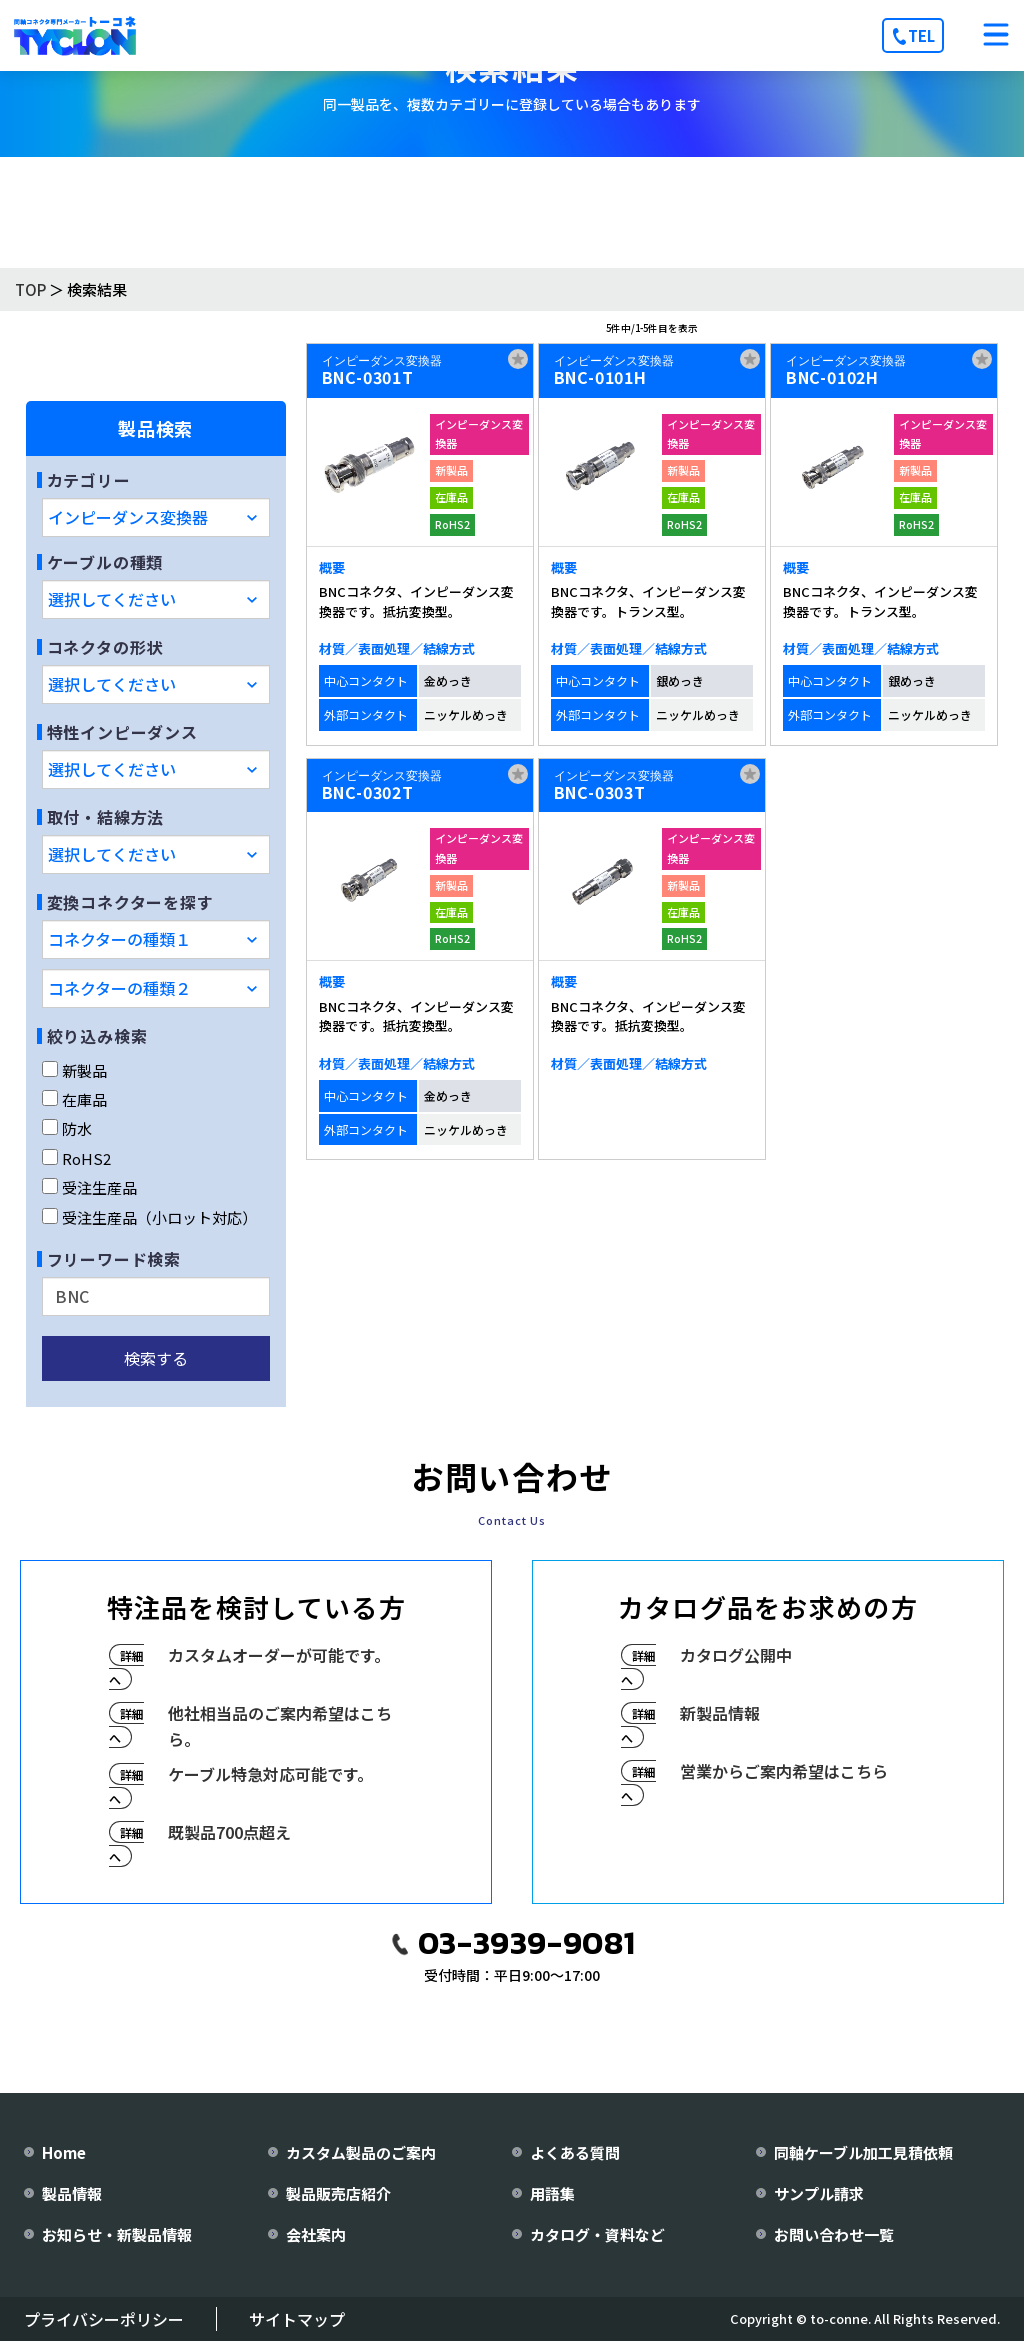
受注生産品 (89, 1187)
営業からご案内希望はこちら (784, 1771)
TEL (921, 35)
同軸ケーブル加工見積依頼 (863, 2152)
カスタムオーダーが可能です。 (279, 1655)
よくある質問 (575, 2152)
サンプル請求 (819, 2193)
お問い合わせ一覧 (834, 2234)
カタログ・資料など (597, 2234)
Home (64, 2152)
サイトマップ (297, 2319)
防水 (67, 1128)
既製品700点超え (229, 1832)
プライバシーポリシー (104, 2319)
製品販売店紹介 (338, 2193)
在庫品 (74, 1099)
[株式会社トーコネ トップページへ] (75, 35)
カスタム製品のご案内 (361, 2152)
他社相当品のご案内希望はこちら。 (280, 1726)
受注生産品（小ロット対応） (149, 1217)
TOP (30, 289)
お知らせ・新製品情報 (117, 2234)
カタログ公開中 (736, 1655)
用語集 (552, 2193)
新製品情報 (720, 1713)
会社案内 (316, 2234)
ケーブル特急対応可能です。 (270, 1774)
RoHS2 (76, 1158)
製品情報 (72, 2193)
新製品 (74, 1070)
